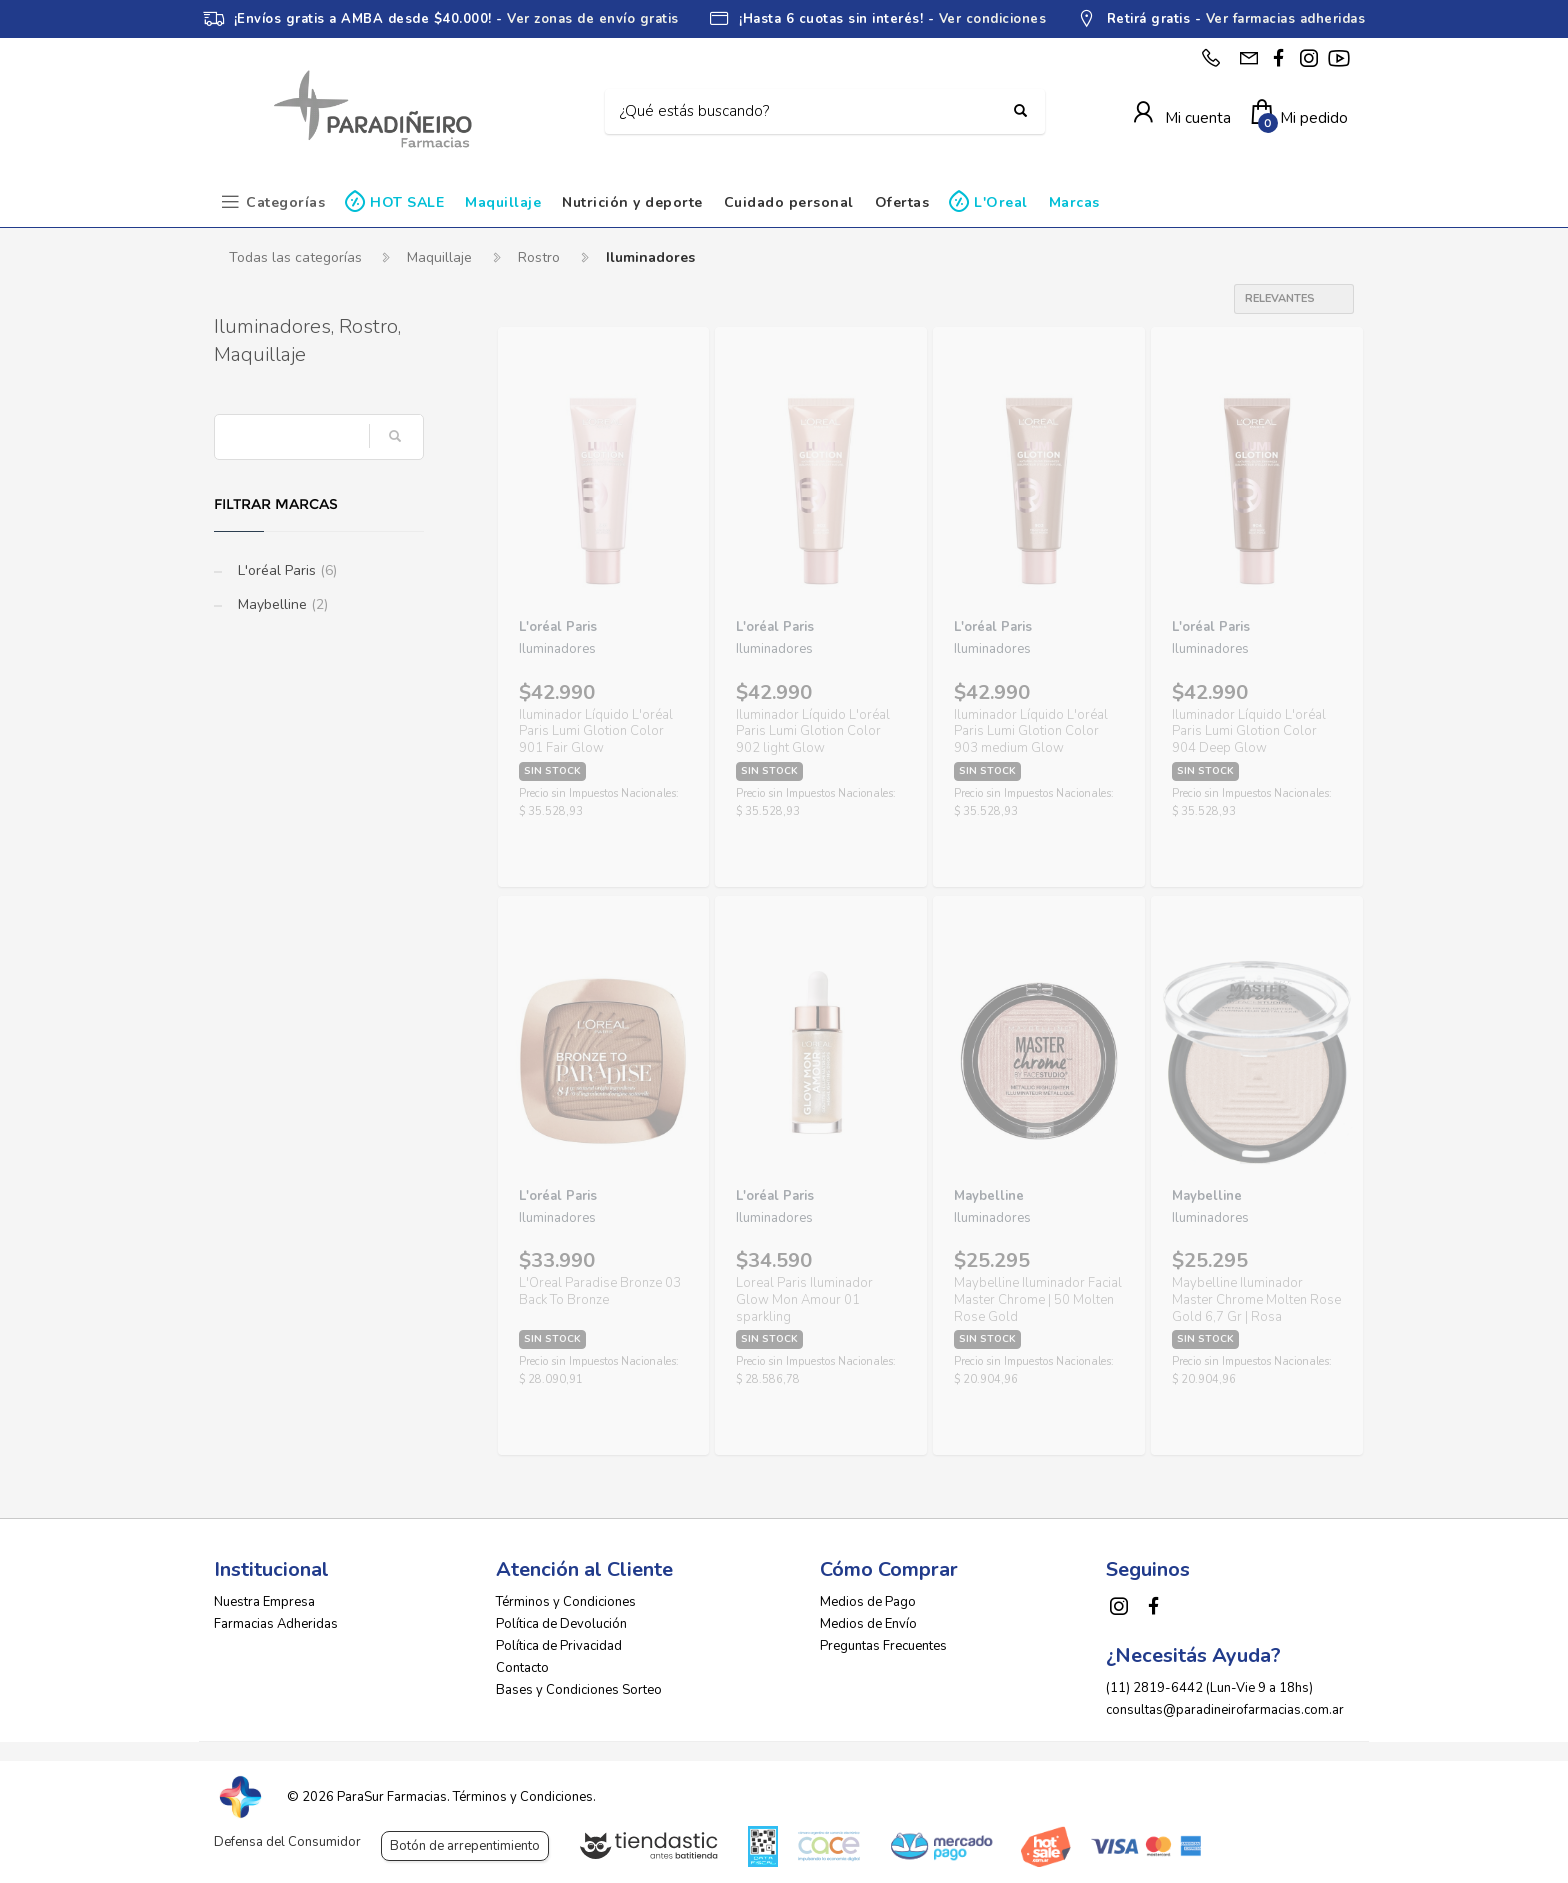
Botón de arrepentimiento (465, 1846)
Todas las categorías (295, 257)
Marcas (1074, 202)
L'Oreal (1001, 202)
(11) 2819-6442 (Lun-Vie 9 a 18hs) (1209, 1688)
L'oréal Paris (285, 570)
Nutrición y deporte (632, 202)
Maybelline (281, 604)
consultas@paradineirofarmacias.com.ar (1225, 1710)
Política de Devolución (561, 1624)
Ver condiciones (993, 19)
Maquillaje (503, 202)
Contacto (522, 1668)
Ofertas (902, 202)
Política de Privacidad (559, 1646)
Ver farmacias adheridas (1286, 19)
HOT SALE (407, 202)
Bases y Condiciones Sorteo (579, 1690)
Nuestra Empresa (264, 1602)
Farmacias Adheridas (276, 1624)
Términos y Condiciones (566, 1602)
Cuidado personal (789, 202)
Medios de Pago (868, 1602)
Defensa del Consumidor (287, 1842)
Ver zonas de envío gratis (593, 19)
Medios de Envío (868, 1624)
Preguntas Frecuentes (883, 1646)
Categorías (285, 202)
